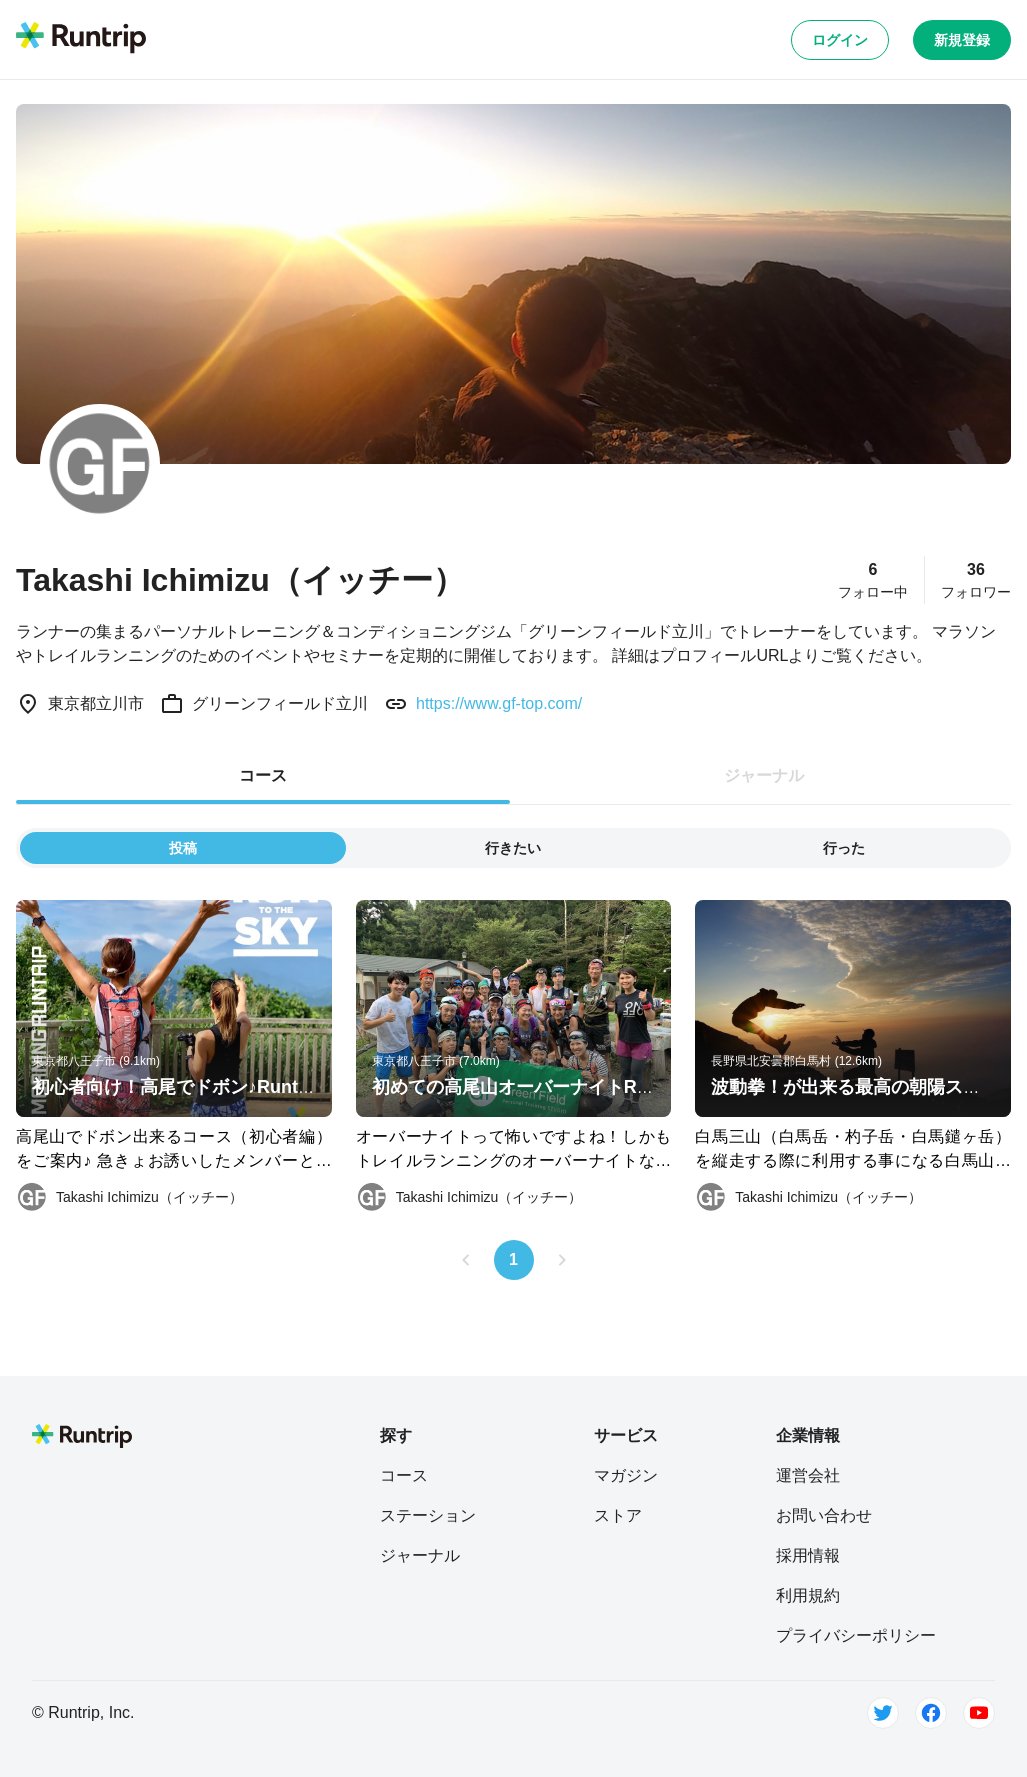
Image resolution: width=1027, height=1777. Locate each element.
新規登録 (962, 40)
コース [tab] (263, 775)
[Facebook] (931, 1713)
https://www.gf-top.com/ (499, 703)
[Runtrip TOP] (81, 39)
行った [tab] (844, 848)
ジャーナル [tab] (764, 775)
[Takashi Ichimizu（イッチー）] (129, 1197)
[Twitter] (883, 1713)
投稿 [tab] (183, 848)
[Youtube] (979, 1713)
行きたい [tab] (513, 848)
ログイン (840, 40)
